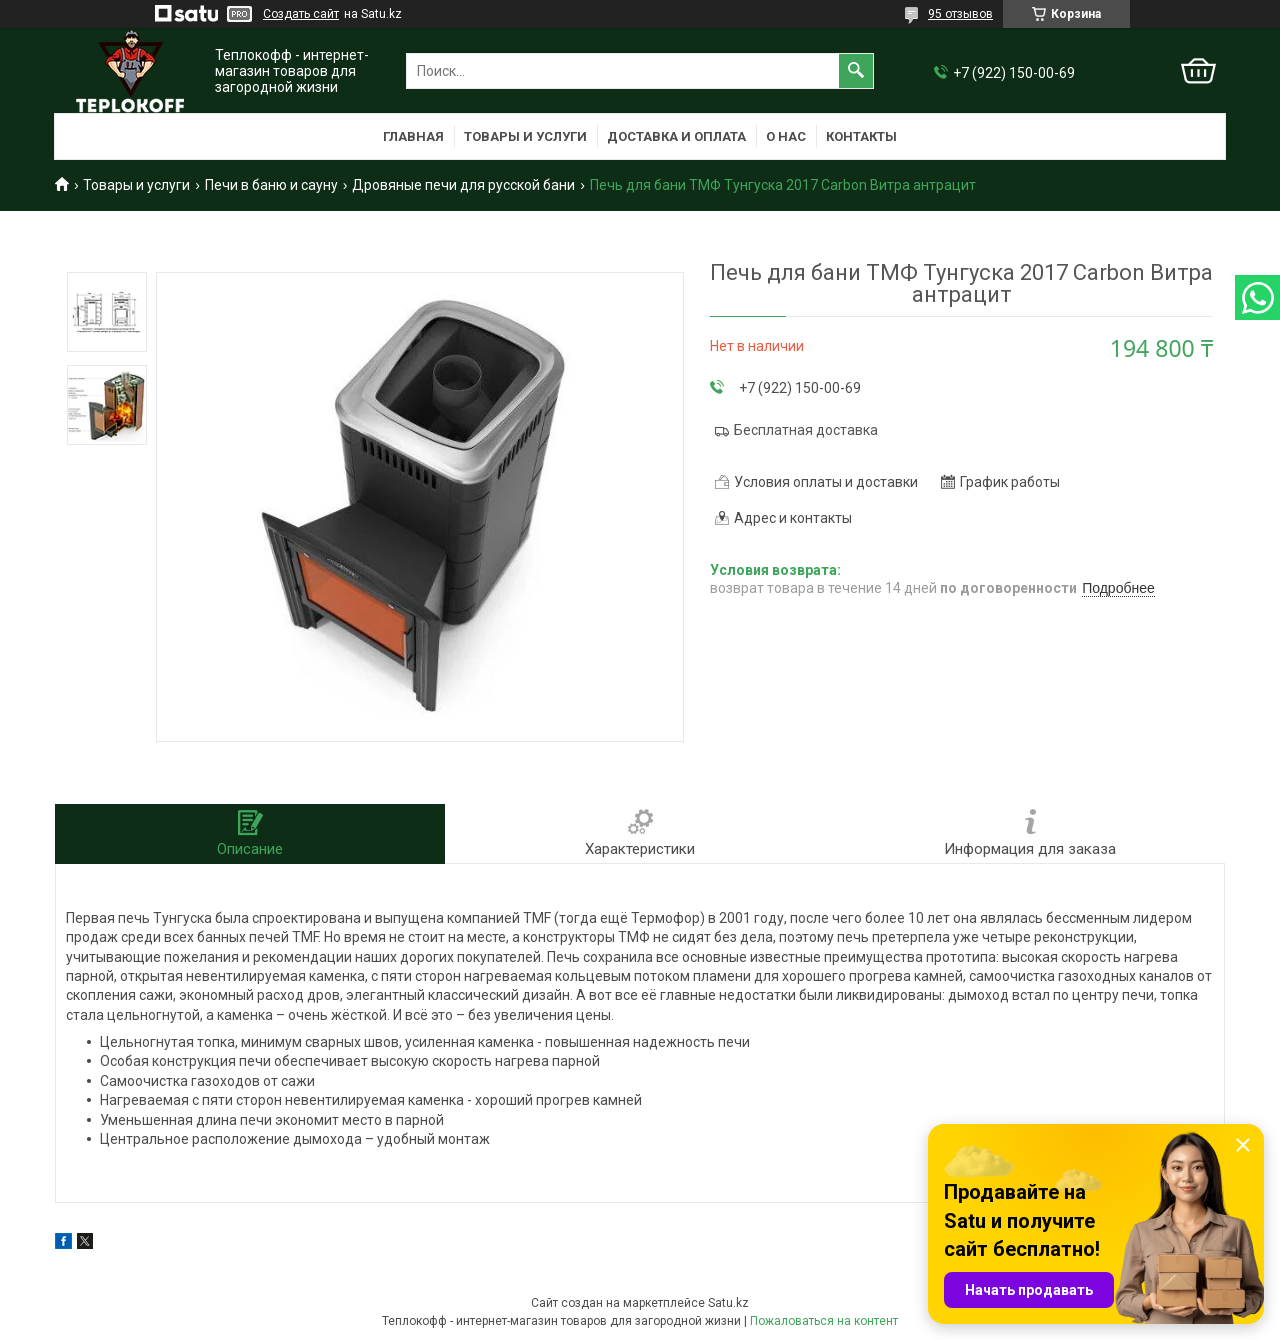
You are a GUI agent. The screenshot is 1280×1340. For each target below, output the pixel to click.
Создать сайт (301, 14)
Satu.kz (728, 1303)
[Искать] (856, 71)
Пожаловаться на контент (824, 1321)
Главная (413, 136)
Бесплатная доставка (806, 430)
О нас (786, 136)
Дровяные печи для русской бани (463, 185)
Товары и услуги (525, 136)
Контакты (861, 136)
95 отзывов (960, 14)
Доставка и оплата (676, 136)
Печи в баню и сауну (271, 185)
